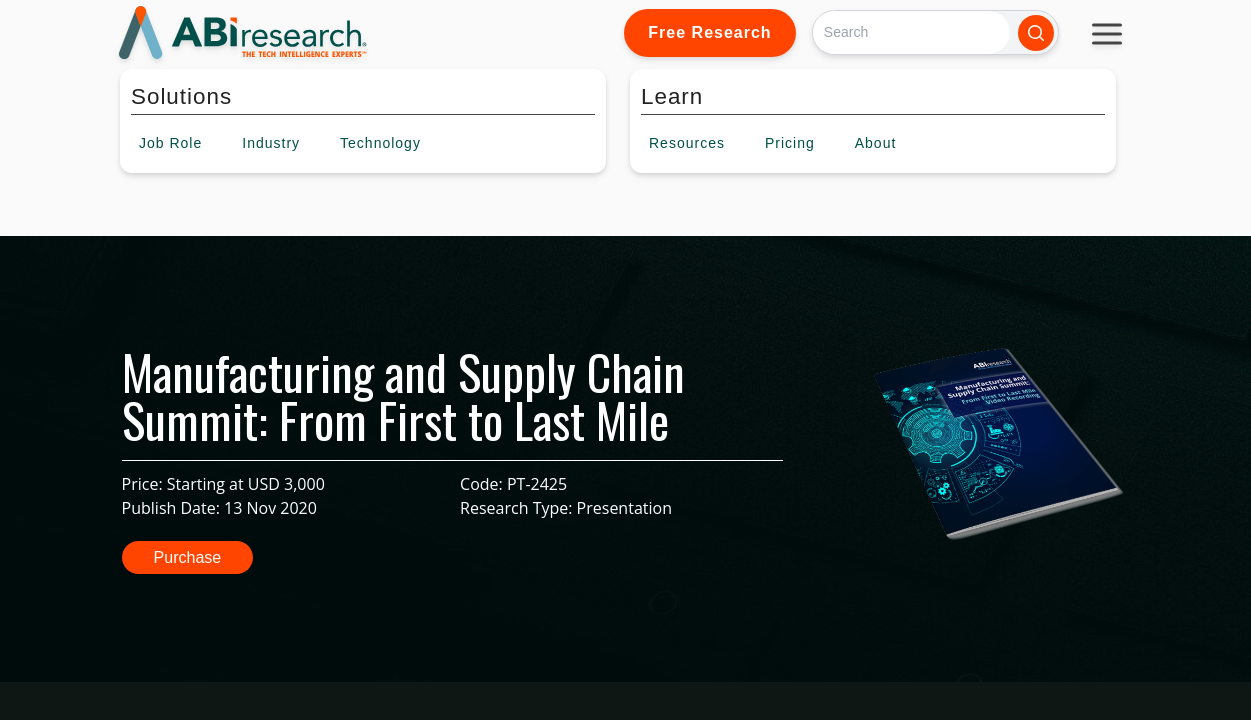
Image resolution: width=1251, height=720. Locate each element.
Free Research (709, 32)
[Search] (911, 32)
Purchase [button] (188, 557)
